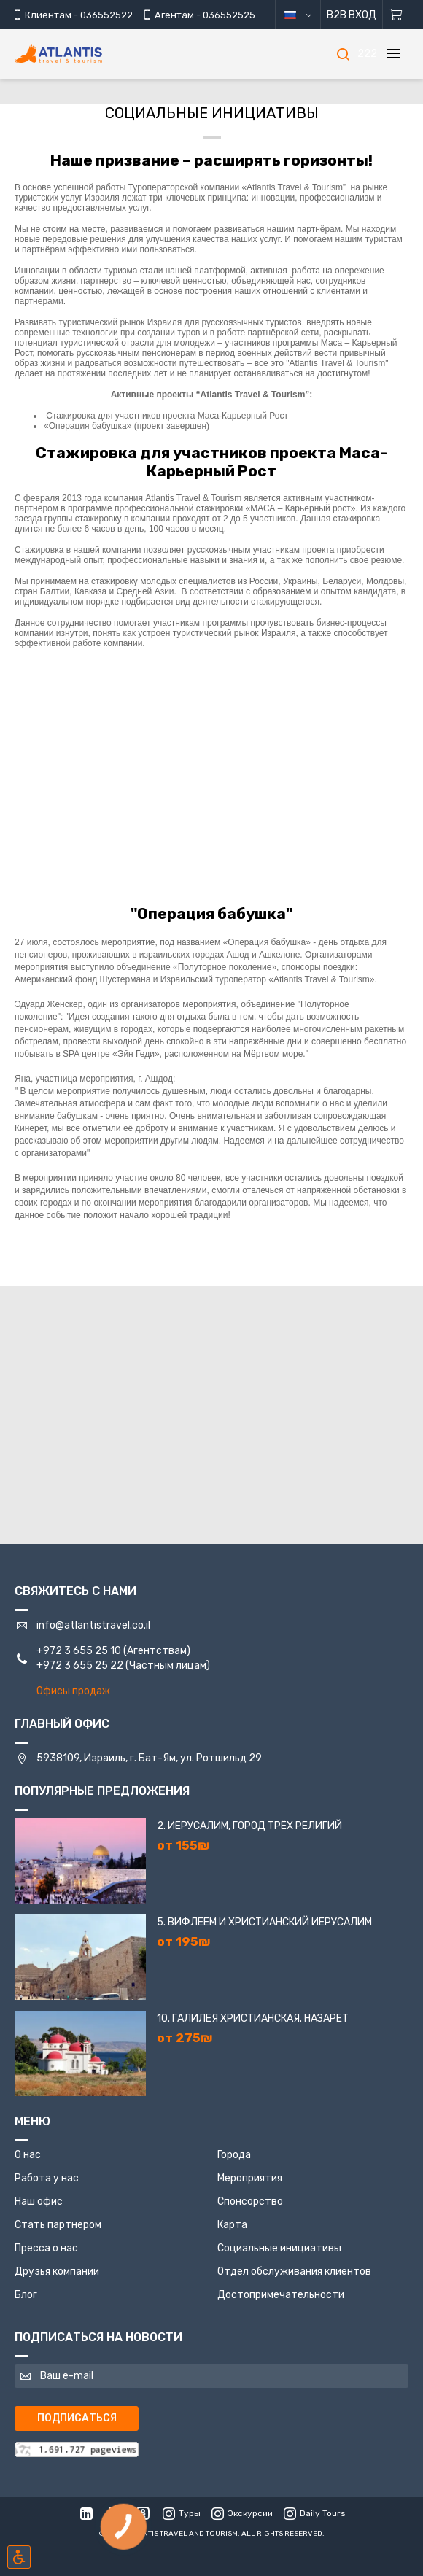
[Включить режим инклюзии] (19, 2557)
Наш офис (39, 2201)
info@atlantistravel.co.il (93, 1625)
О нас (28, 2155)
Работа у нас (47, 2178)
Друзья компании (57, 2271)
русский (308, 15)
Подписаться (77, 2418)
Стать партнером (58, 2225)
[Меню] (393, 54)
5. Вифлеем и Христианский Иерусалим (264, 1922)
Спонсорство (250, 2201)
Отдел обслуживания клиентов (294, 2271)
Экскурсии (242, 2513)
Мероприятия (249, 2178)
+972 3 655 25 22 (79, 1665)
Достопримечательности (280, 2295)
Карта (232, 2225)
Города (234, 2155)
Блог (26, 2295)
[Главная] (80, 54)
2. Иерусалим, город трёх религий (249, 1826)
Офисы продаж (73, 1691)
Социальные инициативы (279, 2248)
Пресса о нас (46, 2248)
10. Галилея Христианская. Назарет (253, 2018)
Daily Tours (315, 2513)
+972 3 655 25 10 (78, 1651)
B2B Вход (351, 15)
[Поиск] (342, 54)
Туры (182, 2513)
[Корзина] (395, 14)
